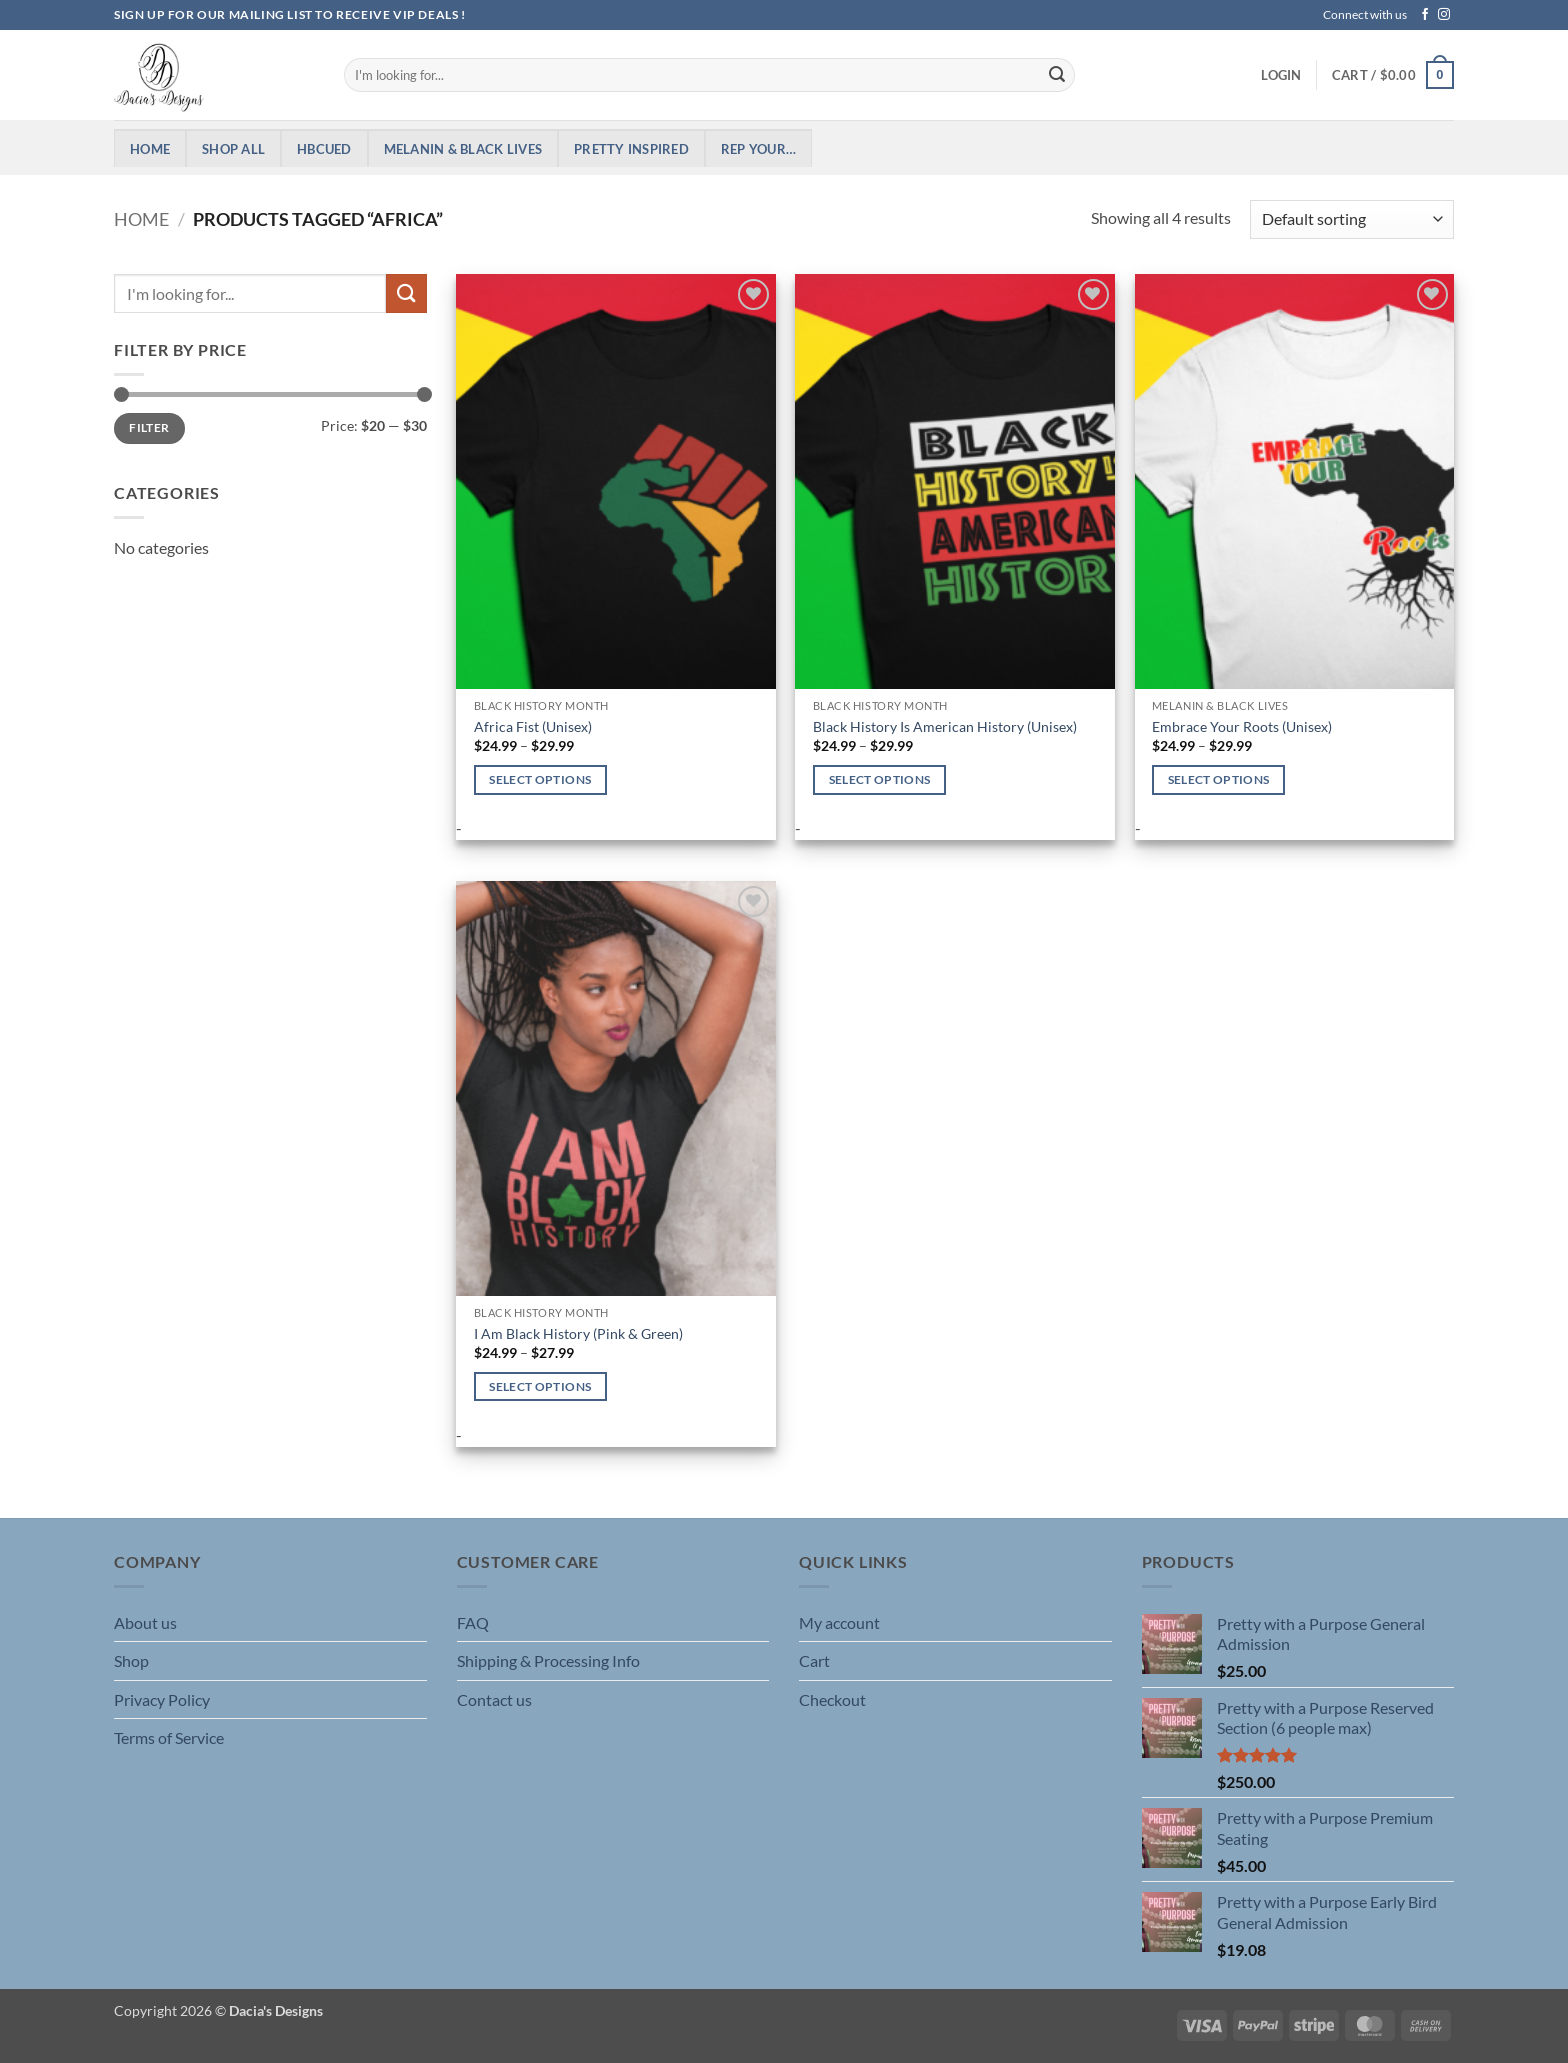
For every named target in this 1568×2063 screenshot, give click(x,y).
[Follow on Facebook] (1425, 15)
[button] (1281, 75)
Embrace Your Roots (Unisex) (1242, 726)
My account (839, 1622)
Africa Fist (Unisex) (533, 726)
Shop (131, 1660)
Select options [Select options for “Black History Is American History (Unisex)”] (880, 779)
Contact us (494, 1699)
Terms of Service (169, 1737)
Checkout (832, 1699)
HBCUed (324, 149)
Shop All (233, 149)
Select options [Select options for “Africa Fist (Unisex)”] (540, 779)
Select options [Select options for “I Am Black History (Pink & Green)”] (540, 1386)
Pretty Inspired (631, 149)
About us (145, 1622)
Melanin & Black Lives (463, 149)
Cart (814, 1660)
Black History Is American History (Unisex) (945, 726)
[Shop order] (1352, 219)
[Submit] (1057, 75)
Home (150, 149)
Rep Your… (758, 149)
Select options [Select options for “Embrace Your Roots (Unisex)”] (1219, 779)
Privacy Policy (162, 1699)
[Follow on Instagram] (1444, 15)
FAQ (473, 1622)
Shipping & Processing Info (548, 1660)
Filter (149, 427)
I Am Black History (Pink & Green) (578, 1333)
